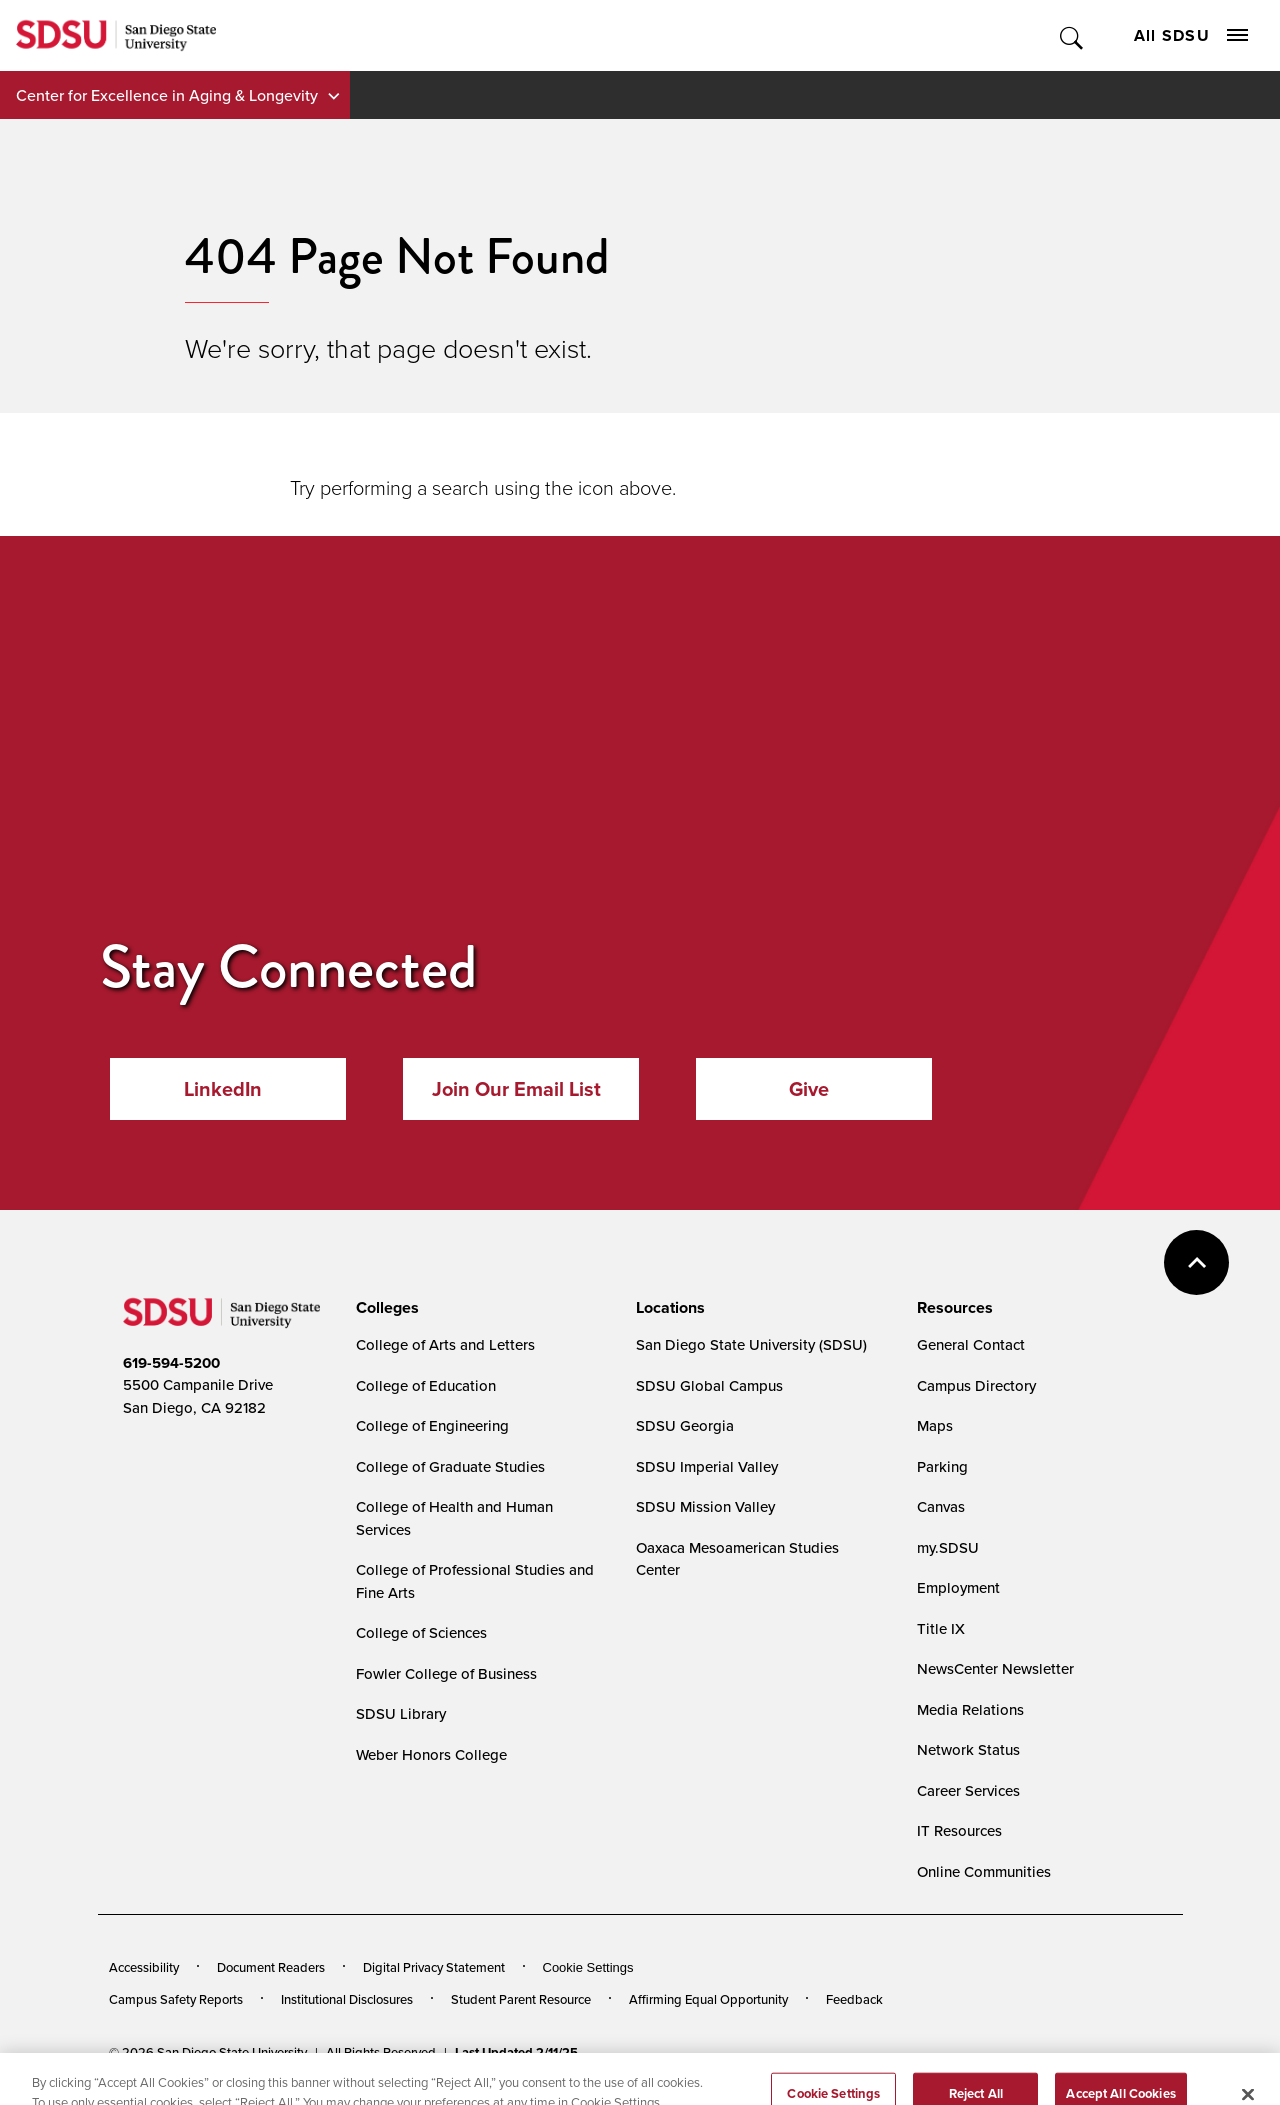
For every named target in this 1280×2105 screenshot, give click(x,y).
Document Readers (271, 1967)
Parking (942, 1466)
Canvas (941, 1506)
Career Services (968, 1790)
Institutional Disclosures (347, 1999)
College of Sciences (421, 1632)
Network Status (968, 1749)
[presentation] (384, 1308)
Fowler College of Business (446, 1673)
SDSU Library (401, 1713)
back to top (1196, 1262)
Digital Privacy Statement (434, 1967)
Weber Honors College (431, 1754)
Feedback (854, 1999)
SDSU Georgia (685, 1425)
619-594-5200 (171, 1363)
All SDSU (1191, 35)
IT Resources (959, 1830)
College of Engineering (432, 1425)
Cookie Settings (588, 1967)
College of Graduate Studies (450, 1466)
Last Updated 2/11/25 (516, 2052)
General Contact (971, 1344)
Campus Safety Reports (176, 1999)
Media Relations (970, 1709)
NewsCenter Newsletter (995, 1668)
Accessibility (144, 1967)
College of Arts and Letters (445, 1344)
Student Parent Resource (521, 1999)
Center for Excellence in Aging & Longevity (167, 95)
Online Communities (984, 1871)
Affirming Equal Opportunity (708, 1999)
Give (809, 1089)
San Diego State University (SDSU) (751, 1344)
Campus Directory (976, 1385)
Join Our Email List (516, 1089)
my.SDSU (948, 1547)
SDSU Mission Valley (705, 1506)
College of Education (426, 1385)
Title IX (941, 1628)
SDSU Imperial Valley (707, 1466)
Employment (958, 1587)
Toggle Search (1072, 35)
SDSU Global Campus (709, 1385)
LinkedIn (223, 1089)
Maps (935, 1425)
